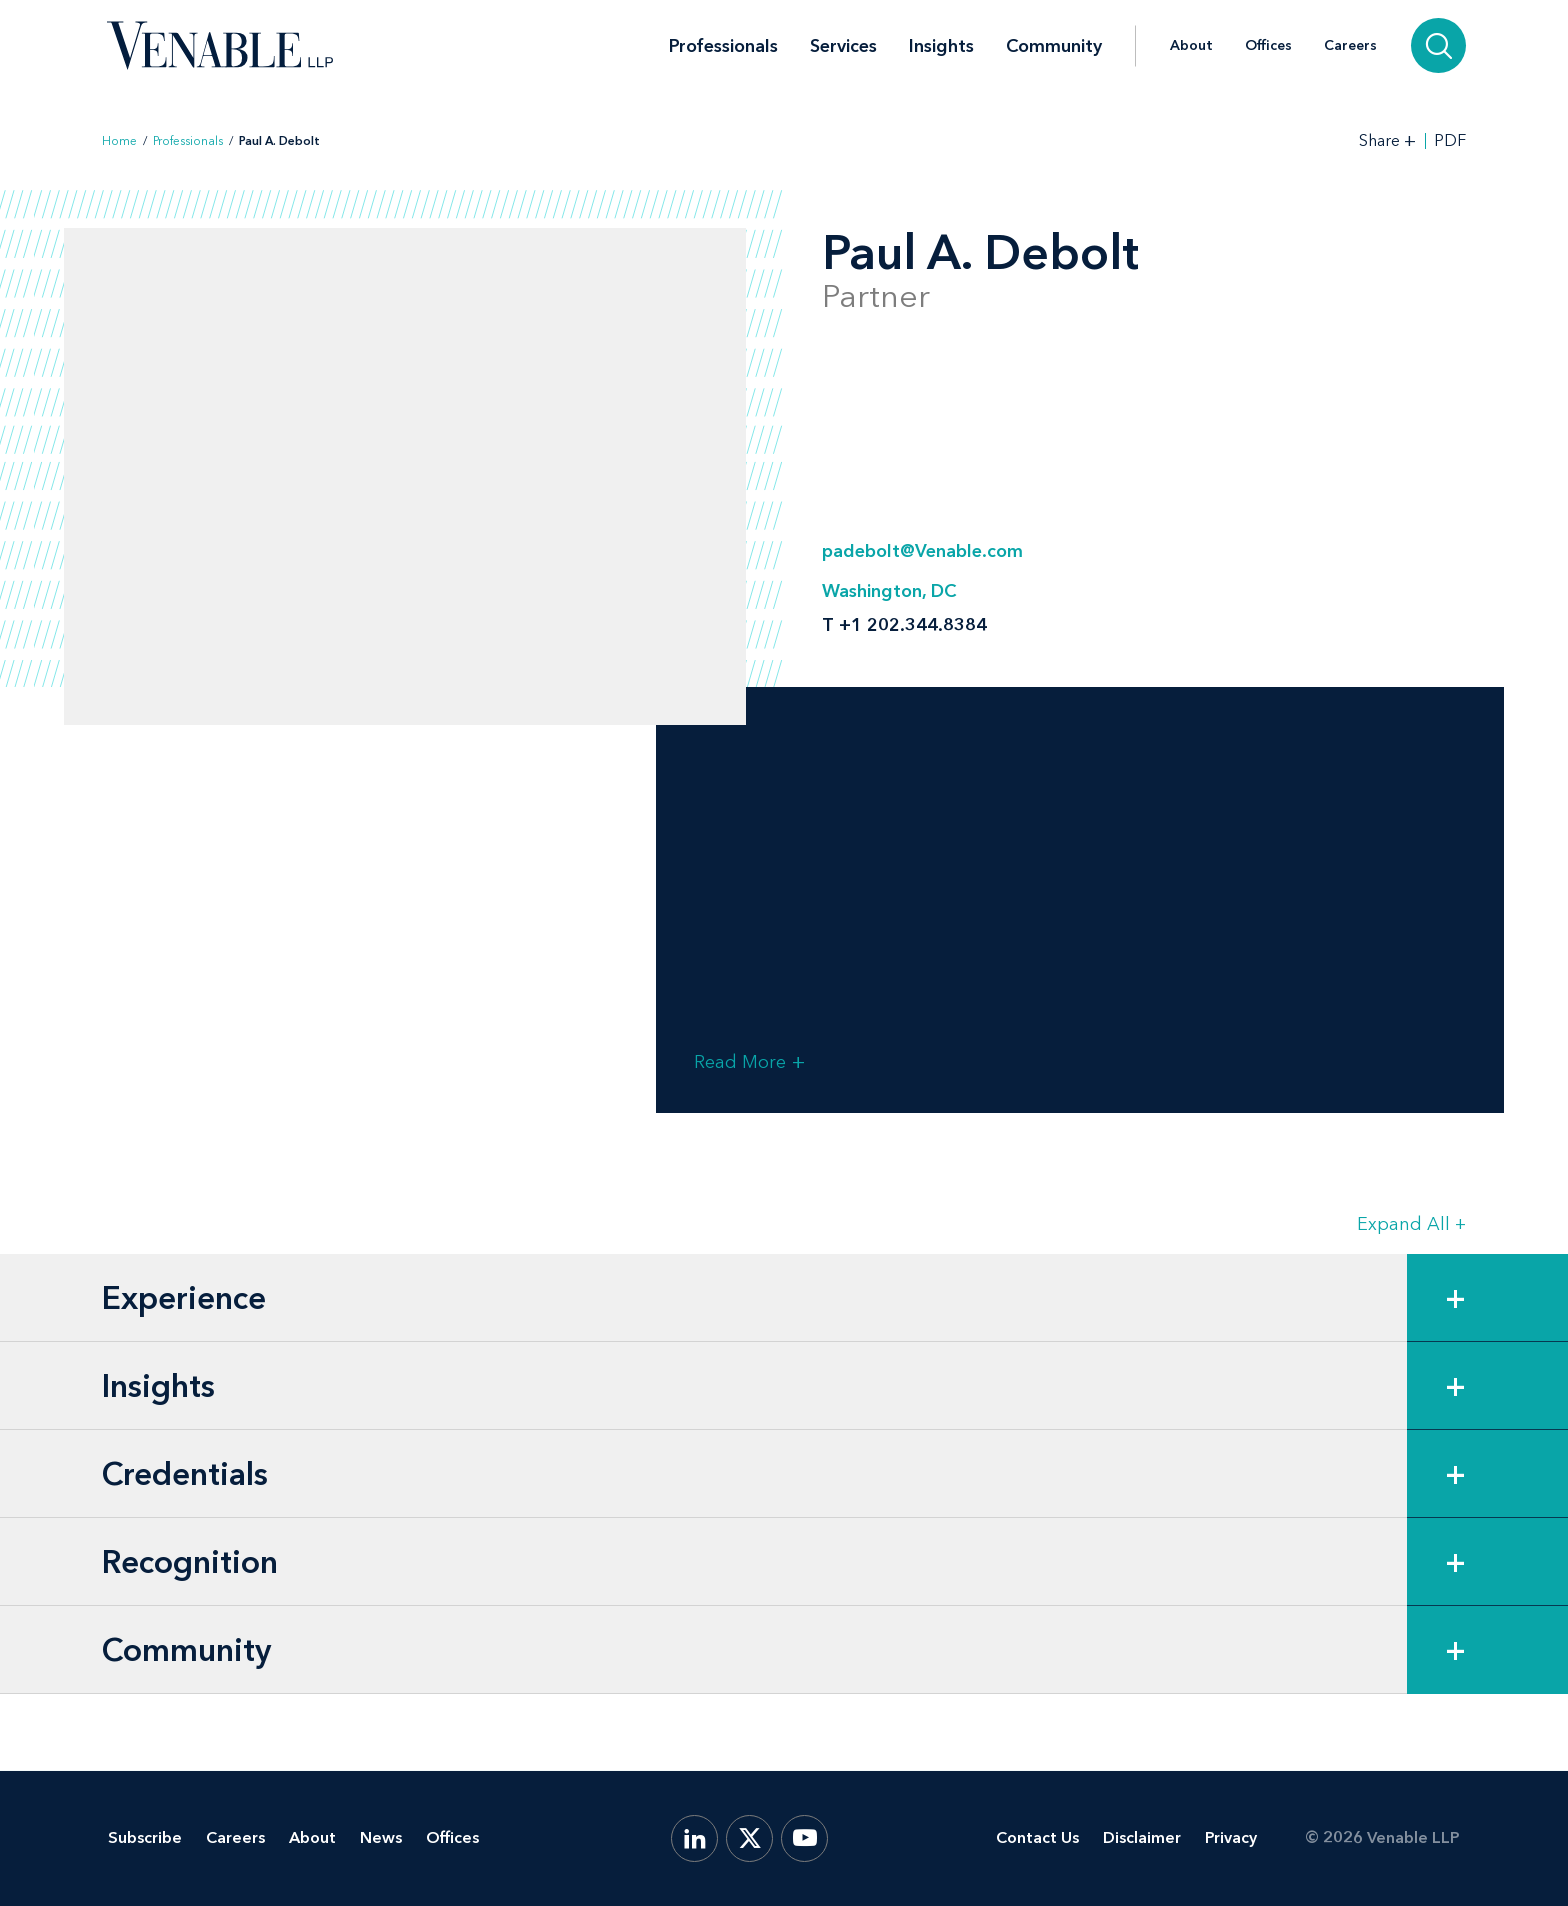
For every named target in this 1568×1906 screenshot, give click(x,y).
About (1191, 46)
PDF (1450, 141)
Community (1054, 46)
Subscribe (145, 1837)
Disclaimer (1142, 1837)
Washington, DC (889, 591)
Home (119, 141)
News (381, 1837)
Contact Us (1037, 1837)
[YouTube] (804, 1838)
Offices (1268, 46)
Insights (941, 46)
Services (843, 46)
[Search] (1438, 45)
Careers (1350, 46)
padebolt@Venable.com (922, 551)
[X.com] (749, 1838)
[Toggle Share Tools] (1388, 140)
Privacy (1231, 1837)
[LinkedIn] (694, 1838)
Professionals (723, 46)
